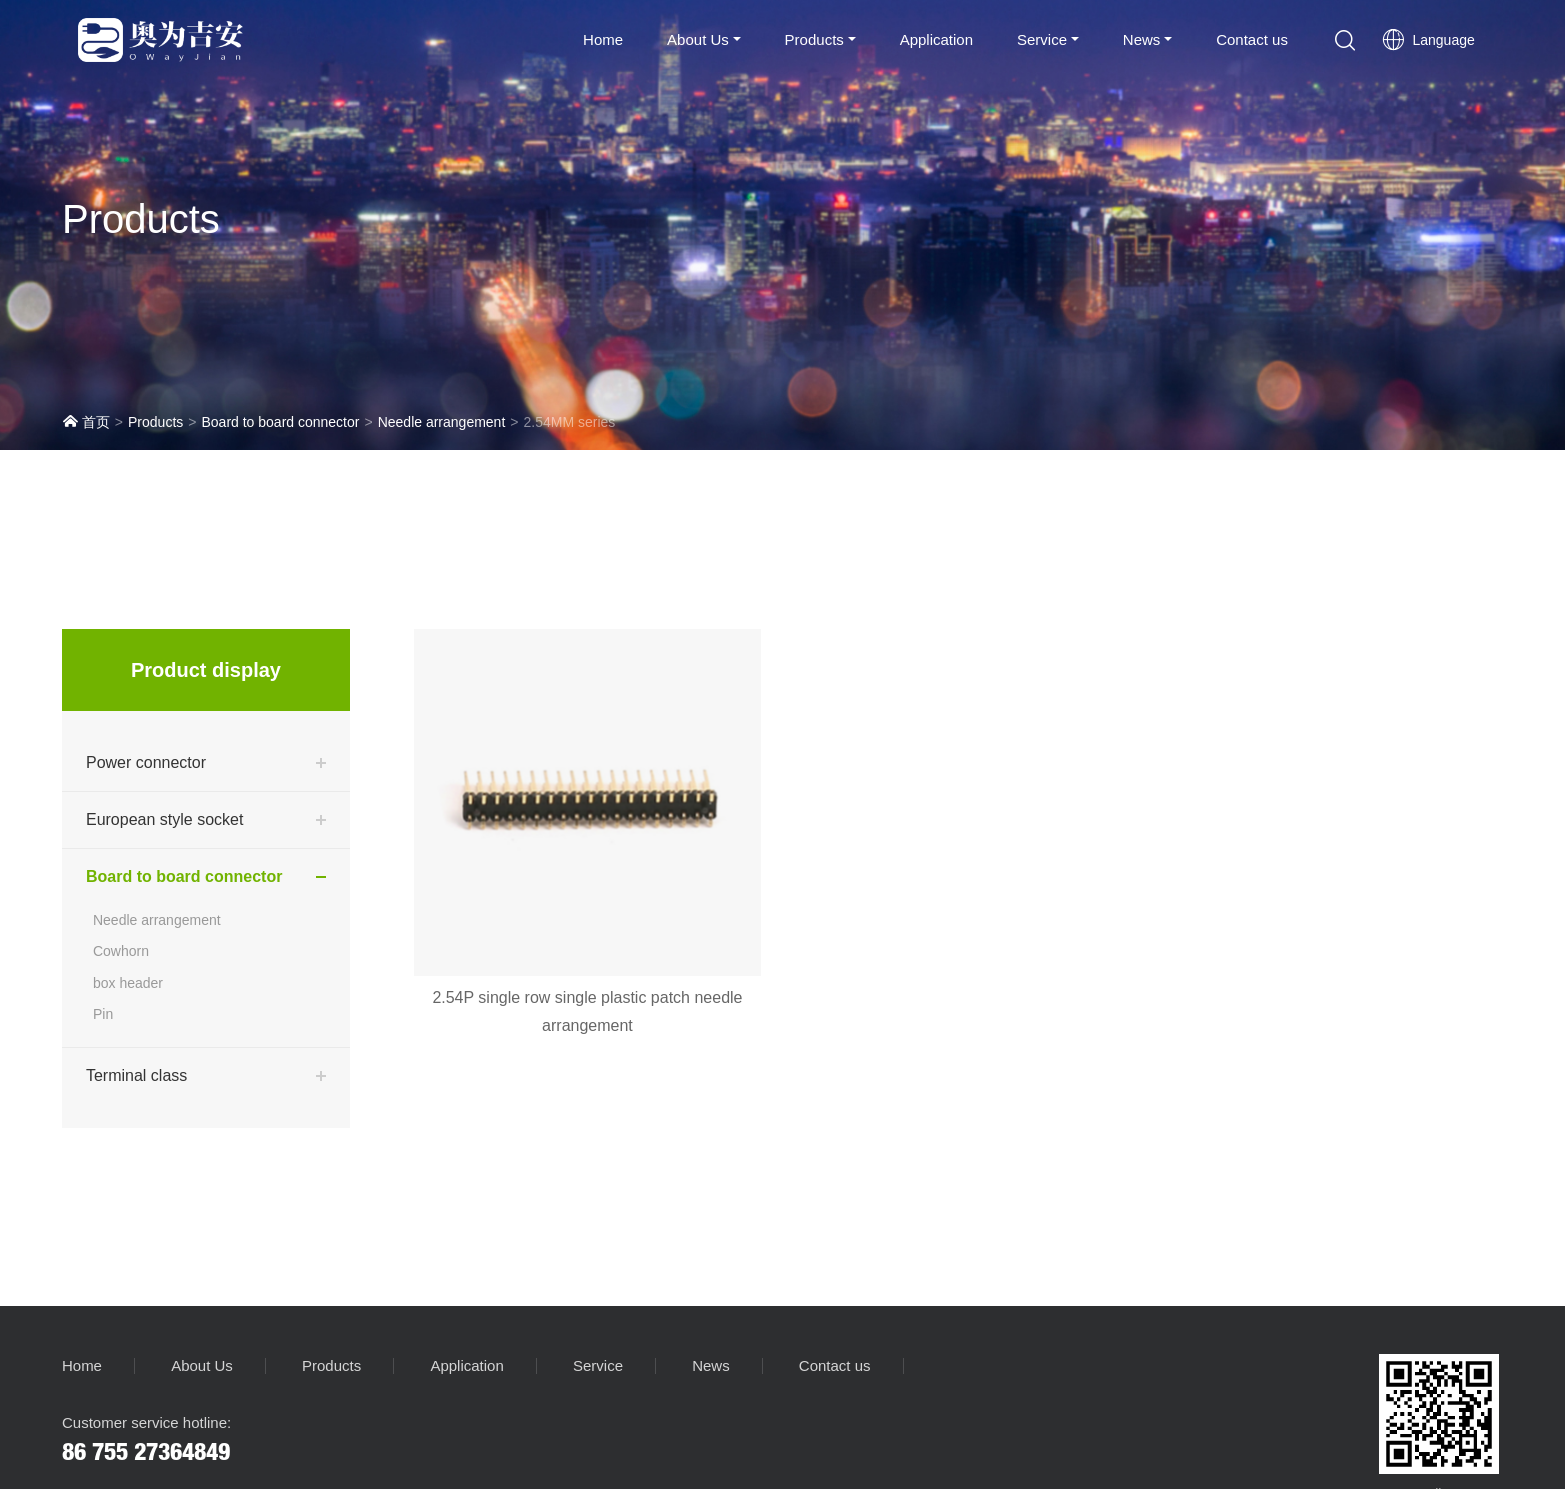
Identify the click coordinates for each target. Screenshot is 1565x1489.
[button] (1345, 40)
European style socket (164, 819)
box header (128, 983)
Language (1428, 40)
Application (936, 39)
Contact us (1252, 39)
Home (603, 39)
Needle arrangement (442, 422)
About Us (698, 39)
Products (814, 39)
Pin (103, 1014)
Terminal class (136, 1075)
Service (1042, 39)
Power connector (146, 762)
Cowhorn (121, 951)
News (1142, 39)
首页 (86, 421)
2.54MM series (569, 422)
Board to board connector (280, 422)
